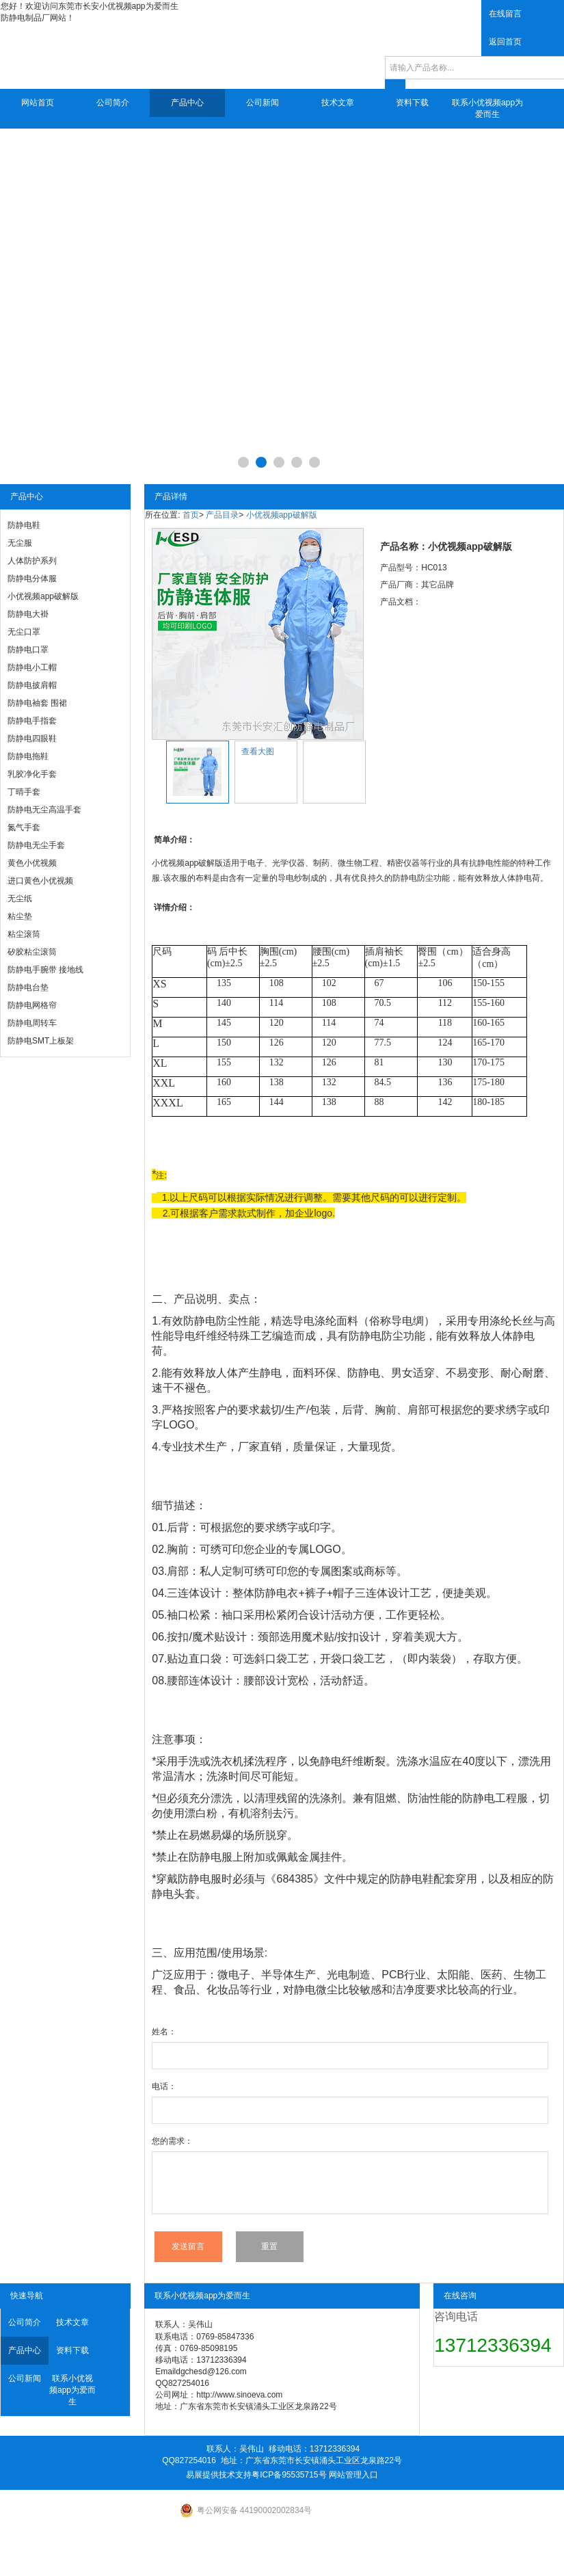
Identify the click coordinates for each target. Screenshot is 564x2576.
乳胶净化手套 (32, 774)
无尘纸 (20, 898)
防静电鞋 (24, 525)
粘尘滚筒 (24, 934)
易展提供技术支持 (219, 2475)
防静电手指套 (32, 721)
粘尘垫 (20, 916)
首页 (191, 515)
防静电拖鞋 (28, 756)
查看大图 (257, 751)
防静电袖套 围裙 (37, 703)
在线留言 (505, 13)
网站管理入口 (353, 2475)
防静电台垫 (28, 987)
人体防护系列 (32, 561)
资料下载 (412, 102)
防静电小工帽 (32, 667)
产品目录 (222, 515)
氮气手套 (24, 827)
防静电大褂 (28, 614)
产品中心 (187, 102)
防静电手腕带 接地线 (45, 969)
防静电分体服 (32, 578)
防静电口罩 (28, 649)
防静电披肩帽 (32, 685)
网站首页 (37, 102)
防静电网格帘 (32, 1005)
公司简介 (112, 102)
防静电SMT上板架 (41, 1041)
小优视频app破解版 (43, 596)
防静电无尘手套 (36, 845)
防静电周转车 (32, 1023)
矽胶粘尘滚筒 (32, 952)
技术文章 (337, 102)
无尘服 (20, 543)
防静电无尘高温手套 (44, 809)
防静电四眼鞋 (32, 738)
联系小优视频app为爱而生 (487, 108)
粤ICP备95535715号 (289, 2475)
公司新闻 (262, 102)
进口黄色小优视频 (40, 881)
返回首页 (505, 42)
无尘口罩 (24, 632)
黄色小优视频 (32, 863)
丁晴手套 (24, 792)
